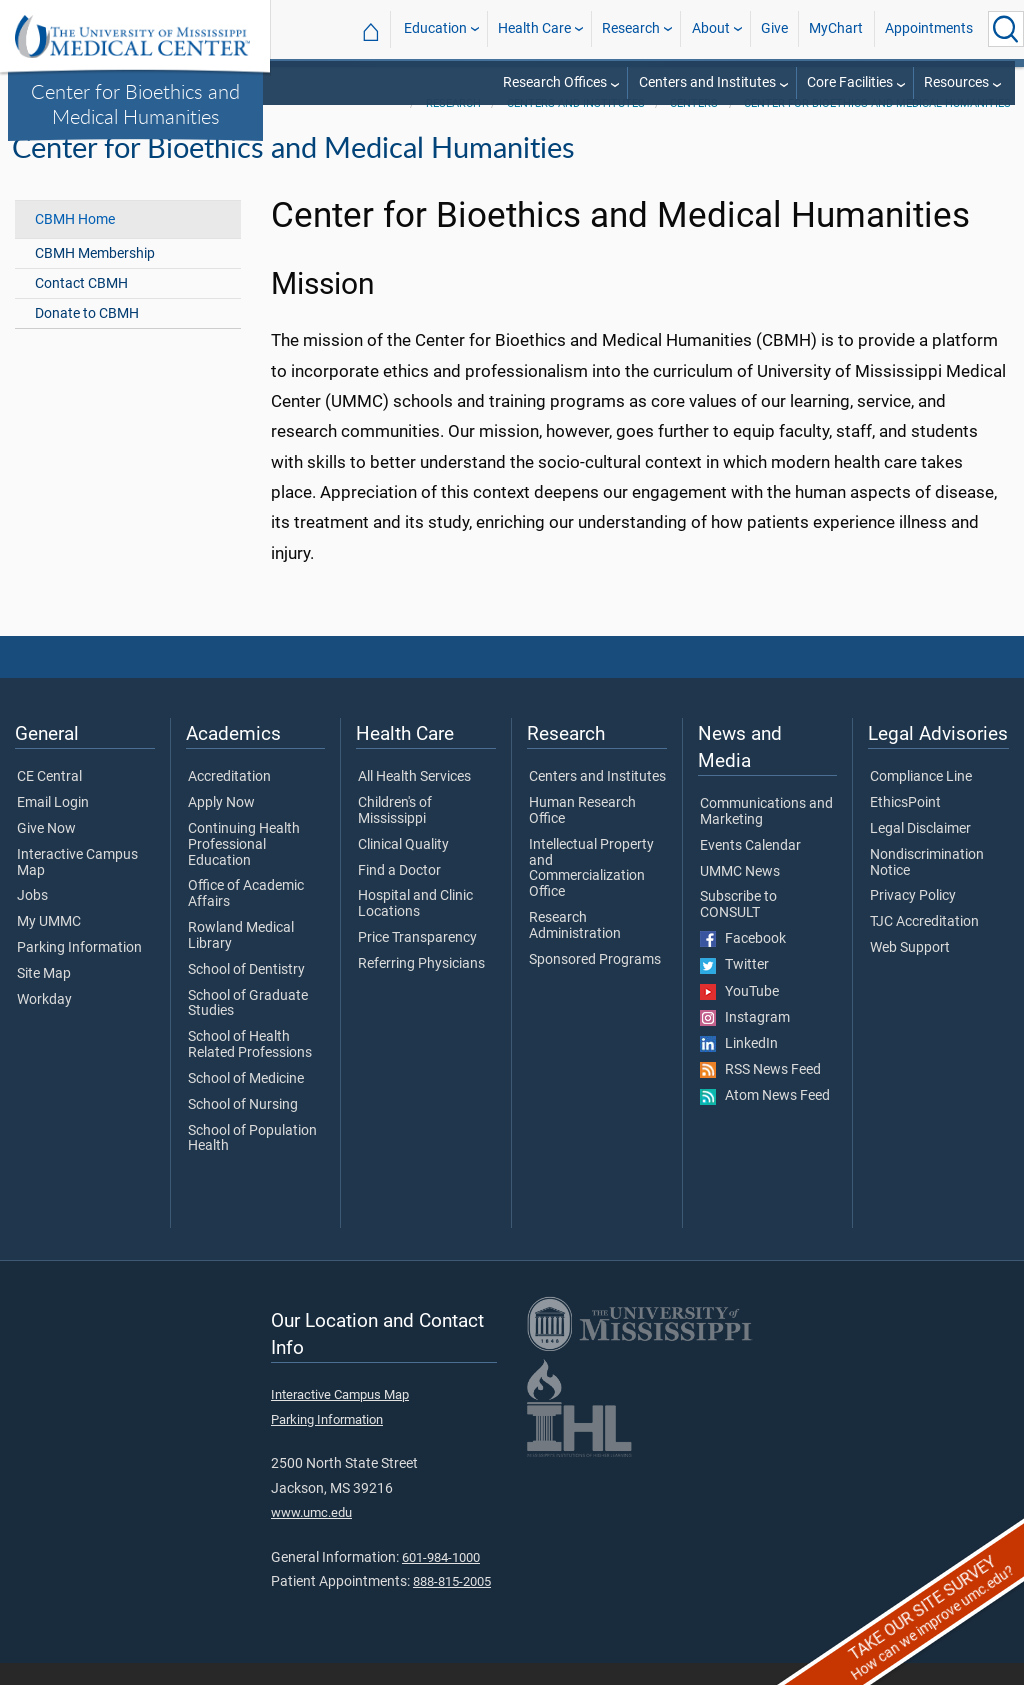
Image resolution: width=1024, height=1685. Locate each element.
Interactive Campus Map (77, 885)
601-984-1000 (441, 1579)
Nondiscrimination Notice (927, 885)
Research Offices (555, 82)
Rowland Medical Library (241, 958)
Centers (694, 125)
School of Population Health (252, 1161)
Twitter (734, 987)
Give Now (46, 851)
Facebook (743, 961)
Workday (44, 1022)
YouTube (739, 1014)
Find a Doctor (399, 893)
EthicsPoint (905, 825)
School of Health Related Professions (250, 1067)
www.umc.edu (311, 1534)
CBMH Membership (95, 275)
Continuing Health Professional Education (244, 866)
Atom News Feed (765, 1118)
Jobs (32, 919)
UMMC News (740, 894)
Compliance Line (921, 799)
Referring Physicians (421, 986)
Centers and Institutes (707, 82)
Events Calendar (750, 868)
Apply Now (221, 825)
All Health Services (414, 799)
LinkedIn (739, 1066)
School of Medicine (246, 1101)
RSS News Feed (760, 1092)
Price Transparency (417, 960)
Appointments (929, 28)
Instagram (745, 1040)
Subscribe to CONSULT (738, 928)
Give (774, 28)
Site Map (44, 996)
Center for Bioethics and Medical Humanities (135, 103)
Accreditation (229, 799)
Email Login (53, 825)
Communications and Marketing (766, 834)
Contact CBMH (81, 305)
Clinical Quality (403, 867)
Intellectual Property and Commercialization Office (591, 890)
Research (631, 28)
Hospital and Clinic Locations (415, 927)
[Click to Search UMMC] (1006, 29)
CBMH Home (75, 241)
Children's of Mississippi (395, 833)
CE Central (49, 799)
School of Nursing (243, 1127)
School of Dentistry (246, 992)
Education (435, 28)
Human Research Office (582, 833)
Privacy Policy (913, 919)
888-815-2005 (452, 1603)
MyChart (836, 28)
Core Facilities (850, 82)
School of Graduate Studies (248, 1026)
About (711, 28)
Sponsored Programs (595, 982)
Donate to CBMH (87, 335)
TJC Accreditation (924, 944)
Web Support (910, 970)
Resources (956, 82)
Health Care (534, 28)
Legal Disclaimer (920, 851)
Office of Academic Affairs (246, 917)
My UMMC (49, 944)
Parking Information (79, 970)
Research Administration (575, 948)
